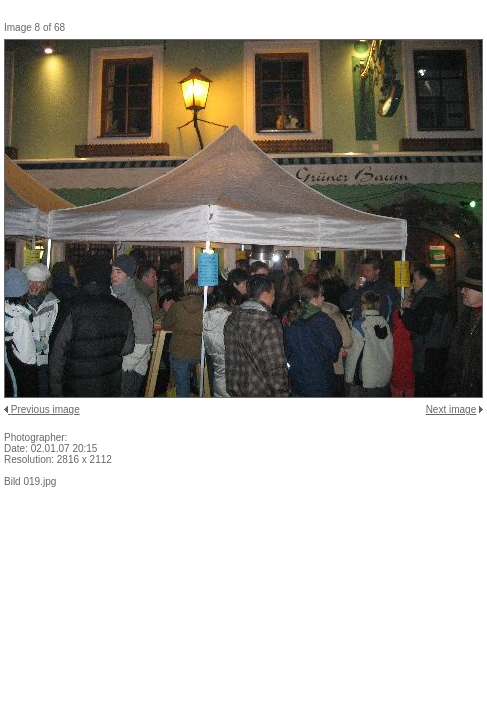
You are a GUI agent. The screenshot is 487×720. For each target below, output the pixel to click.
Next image (451, 409)
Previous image (45, 409)
